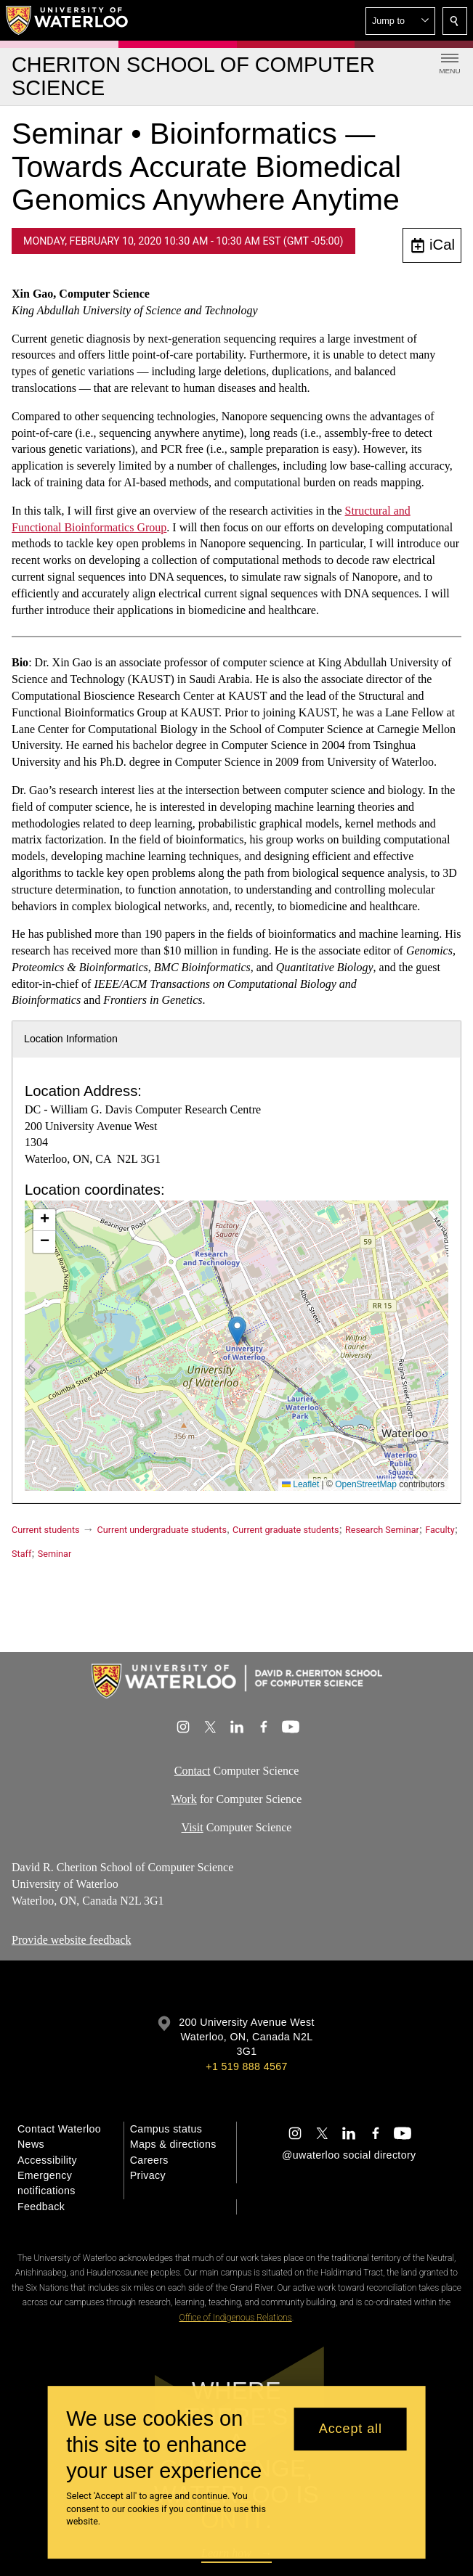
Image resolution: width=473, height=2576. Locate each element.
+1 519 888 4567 (246, 2066)
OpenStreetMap (366, 1484)
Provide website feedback (71, 1940)
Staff (21, 1553)
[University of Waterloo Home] (67, 20)
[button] (400, 21)
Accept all (350, 2428)
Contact (192, 1771)
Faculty (439, 1529)
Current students (46, 1529)
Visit (192, 1827)
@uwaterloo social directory (349, 2155)
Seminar (54, 1553)
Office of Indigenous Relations (235, 2318)
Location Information (71, 1038)
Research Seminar (382, 1529)
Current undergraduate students (162, 1529)
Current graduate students (286, 1529)
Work (184, 1799)
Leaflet (300, 1484)
